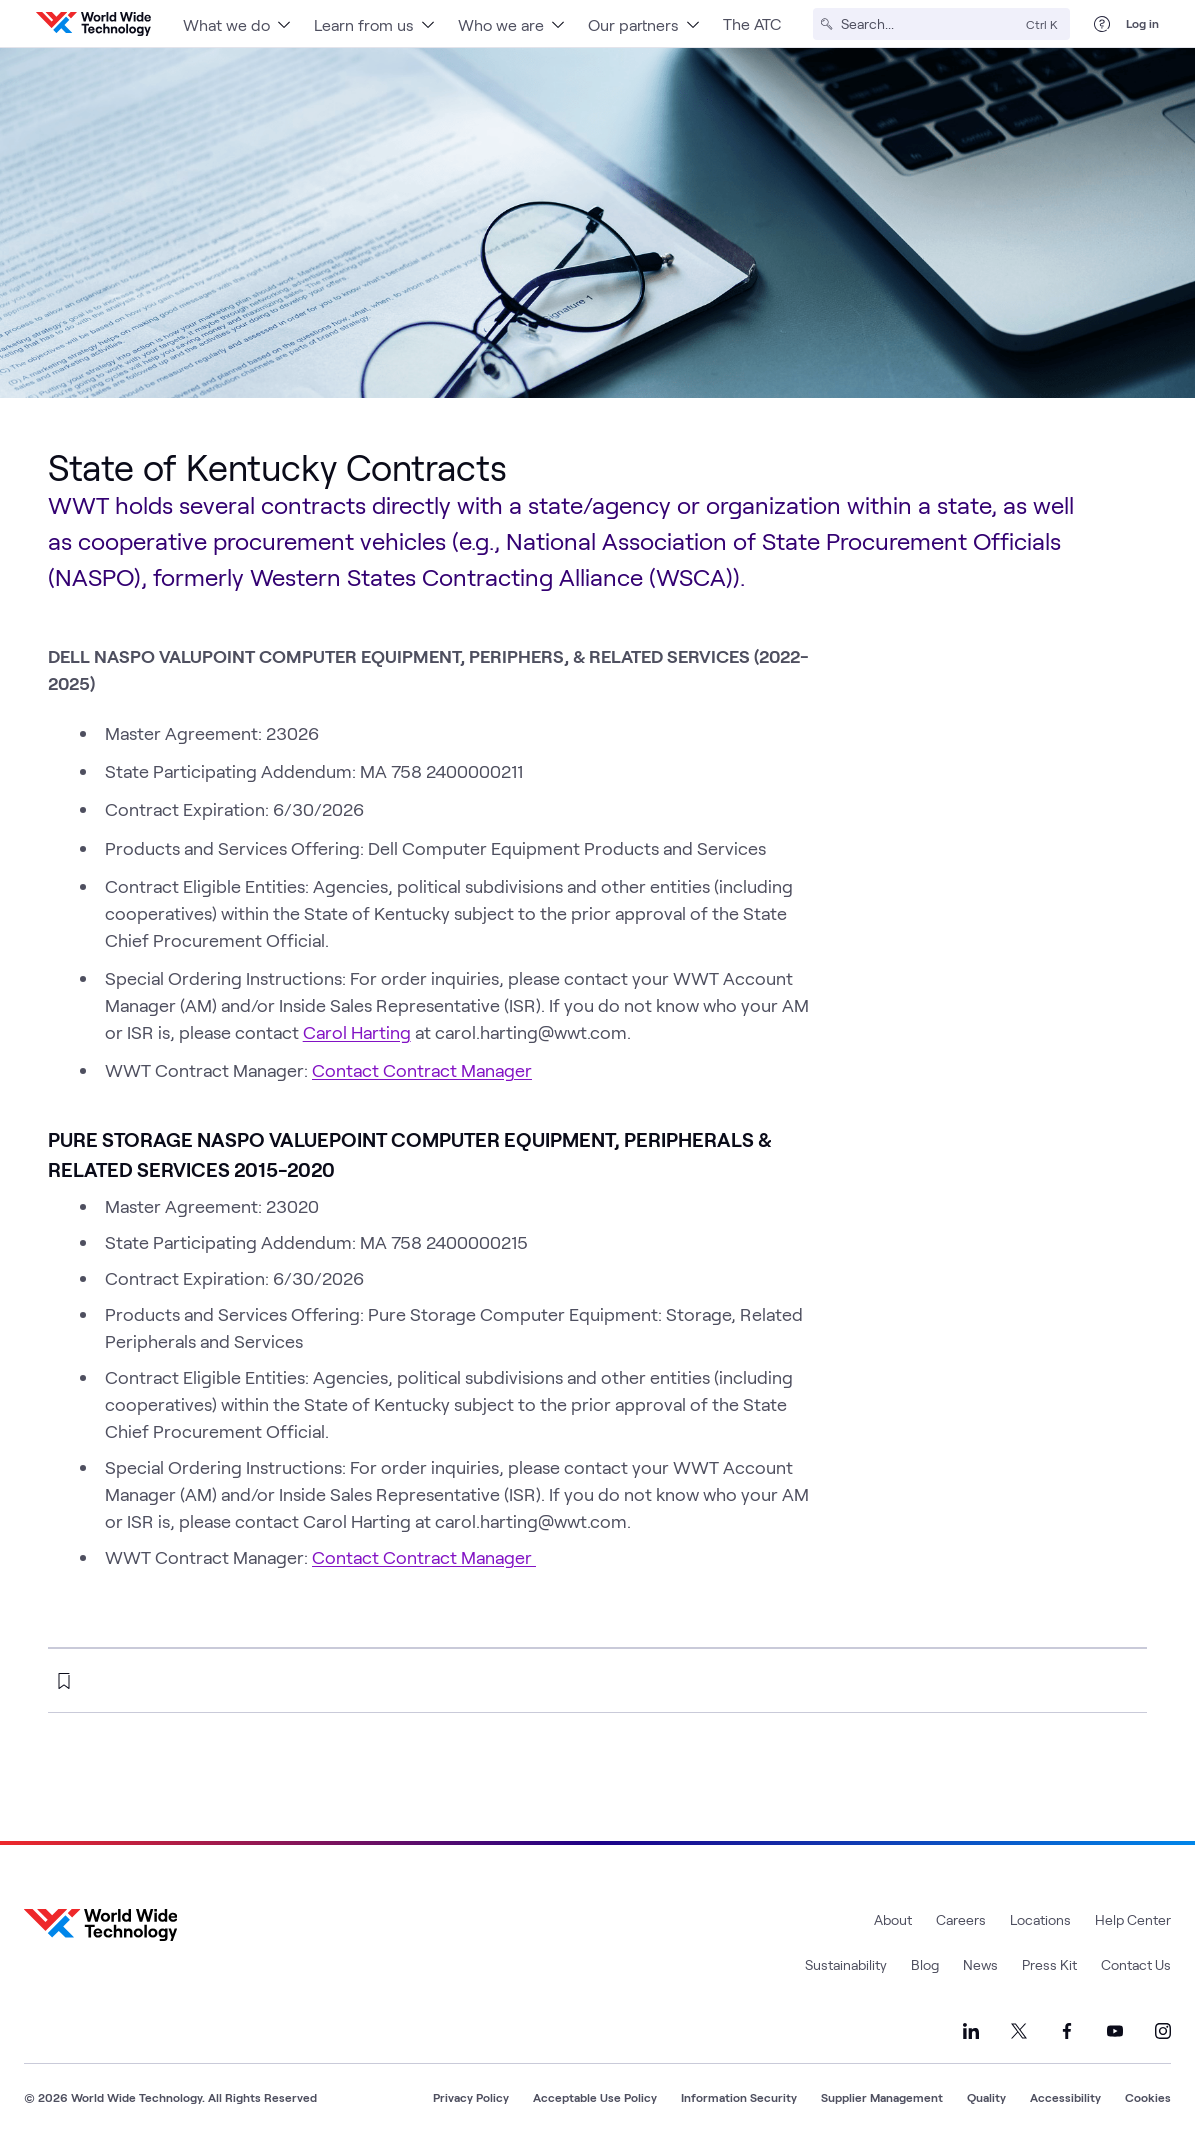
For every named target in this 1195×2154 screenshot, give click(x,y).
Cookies (1148, 2097)
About (893, 1919)
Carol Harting (357, 1032)
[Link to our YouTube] (1115, 2031)
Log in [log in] (1142, 23)
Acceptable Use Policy (595, 2097)
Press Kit (1049, 1964)
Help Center (1133, 1919)
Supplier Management (882, 2097)
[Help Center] (1102, 24)
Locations (1040, 1919)
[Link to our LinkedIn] (971, 2031)
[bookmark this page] (64, 1681)
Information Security (739, 2097)
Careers (961, 1919)
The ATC (752, 23)
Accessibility (1065, 2097)
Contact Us (1136, 1964)
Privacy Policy (471, 2097)
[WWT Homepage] (93, 24)
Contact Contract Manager (422, 1070)
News (980, 1964)
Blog (925, 1964)
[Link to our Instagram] (1163, 2031)
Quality (986, 2097)
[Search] (929, 24)
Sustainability (846, 1964)
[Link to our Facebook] (1067, 2031)
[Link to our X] (1019, 2031)
